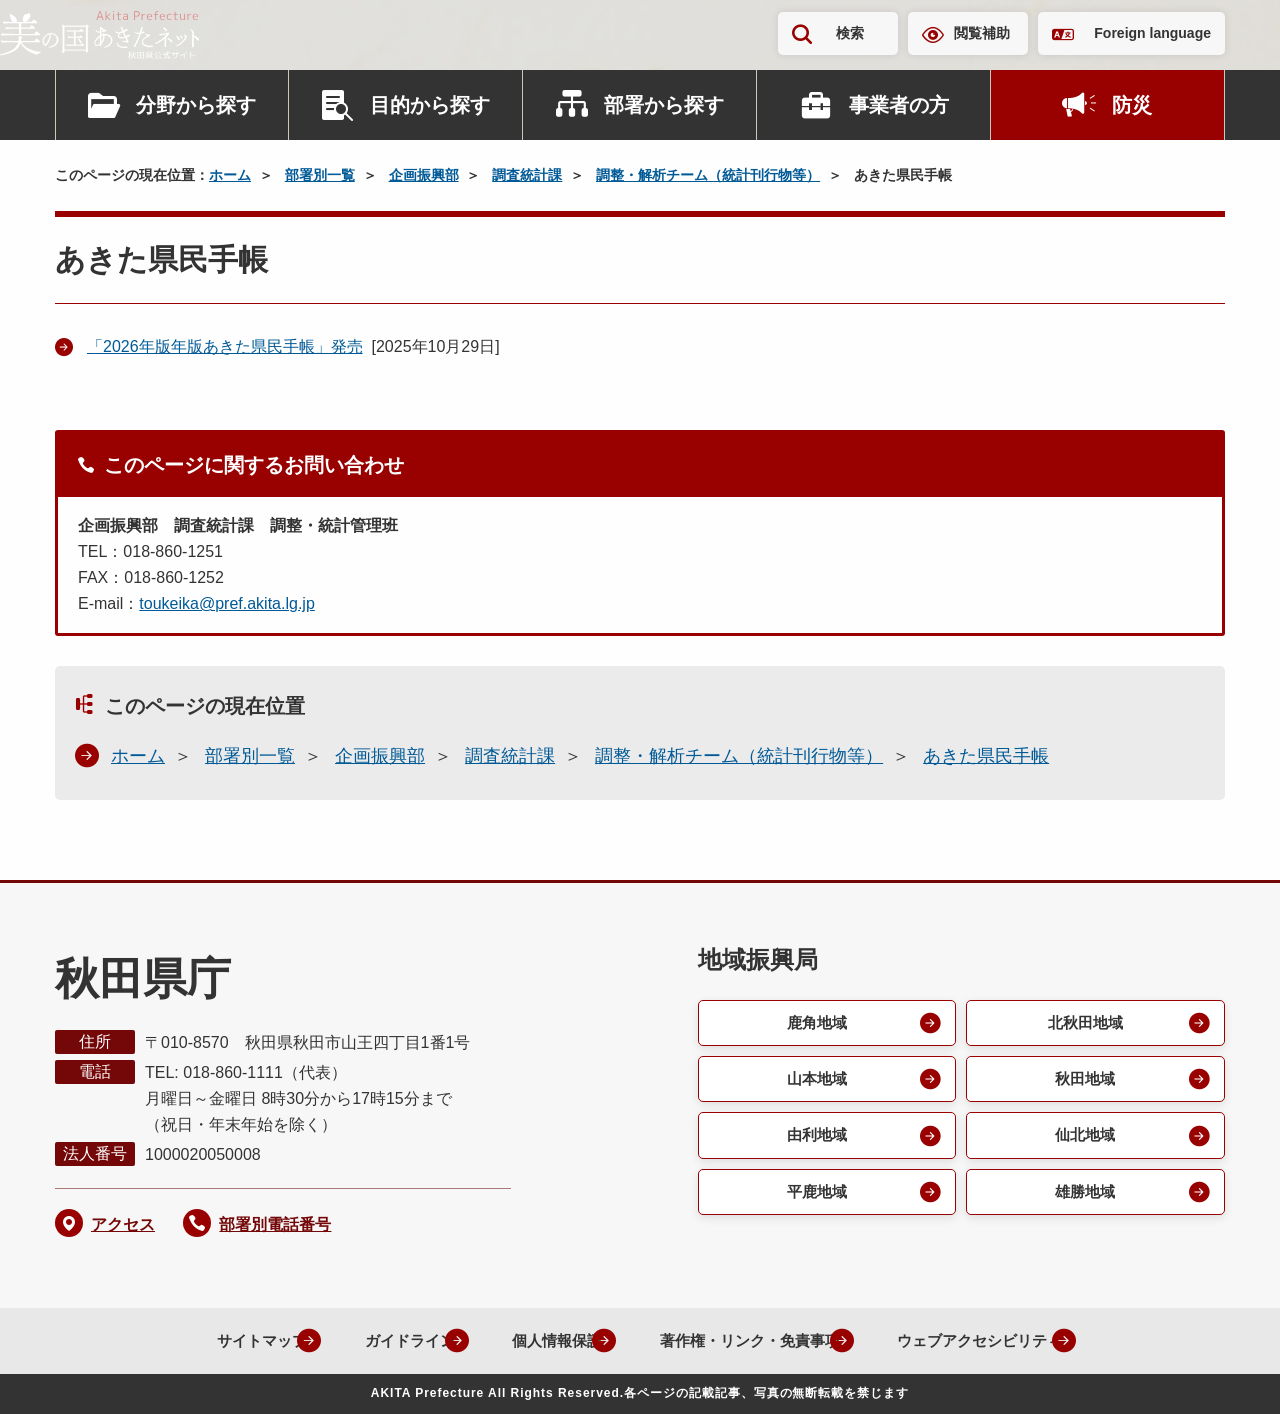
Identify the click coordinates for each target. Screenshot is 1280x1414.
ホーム (230, 175)
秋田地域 (1084, 1081)
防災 (1132, 105)
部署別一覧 (320, 175)
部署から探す (664, 105)
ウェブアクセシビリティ (988, 1340)
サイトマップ (220, 1340)
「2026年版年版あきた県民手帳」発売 (225, 346)
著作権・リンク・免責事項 (742, 1340)
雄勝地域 (1084, 1197)
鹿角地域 (815, 1023)
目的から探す (430, 105)
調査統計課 (527, 175)
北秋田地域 (1084, 1023)
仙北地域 (1084, 1139)
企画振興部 (424, 175)
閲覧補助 (982, 33)
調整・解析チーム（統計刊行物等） (708, 175)
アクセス (123, 1224)
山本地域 (815, 1081)
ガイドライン (378, 1340)
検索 (850, 33)
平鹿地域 (815, 1197)
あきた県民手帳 (986, 756)
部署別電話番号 (275, 1224)
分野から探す (196, 105)
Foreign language (1152, 33)
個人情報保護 (536, 1340)
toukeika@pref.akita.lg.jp (226, 603)
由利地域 (815, 1139)
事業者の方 (899, 105)
